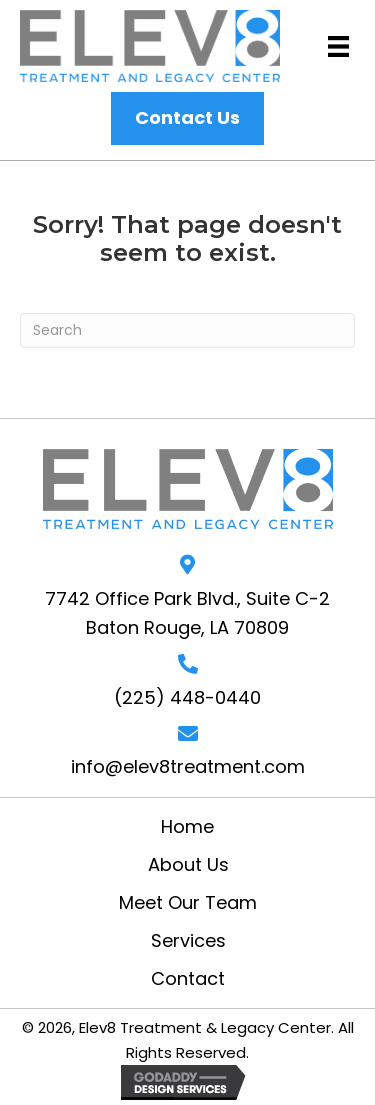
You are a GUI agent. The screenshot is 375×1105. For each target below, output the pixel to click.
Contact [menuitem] (188, 979)
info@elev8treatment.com (188, 766)
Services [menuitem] (188, 941)
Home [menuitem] (187, 827)
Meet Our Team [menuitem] (188, 903)
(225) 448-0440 (187, 697)
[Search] (187, 330)
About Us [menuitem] (188, 865)
